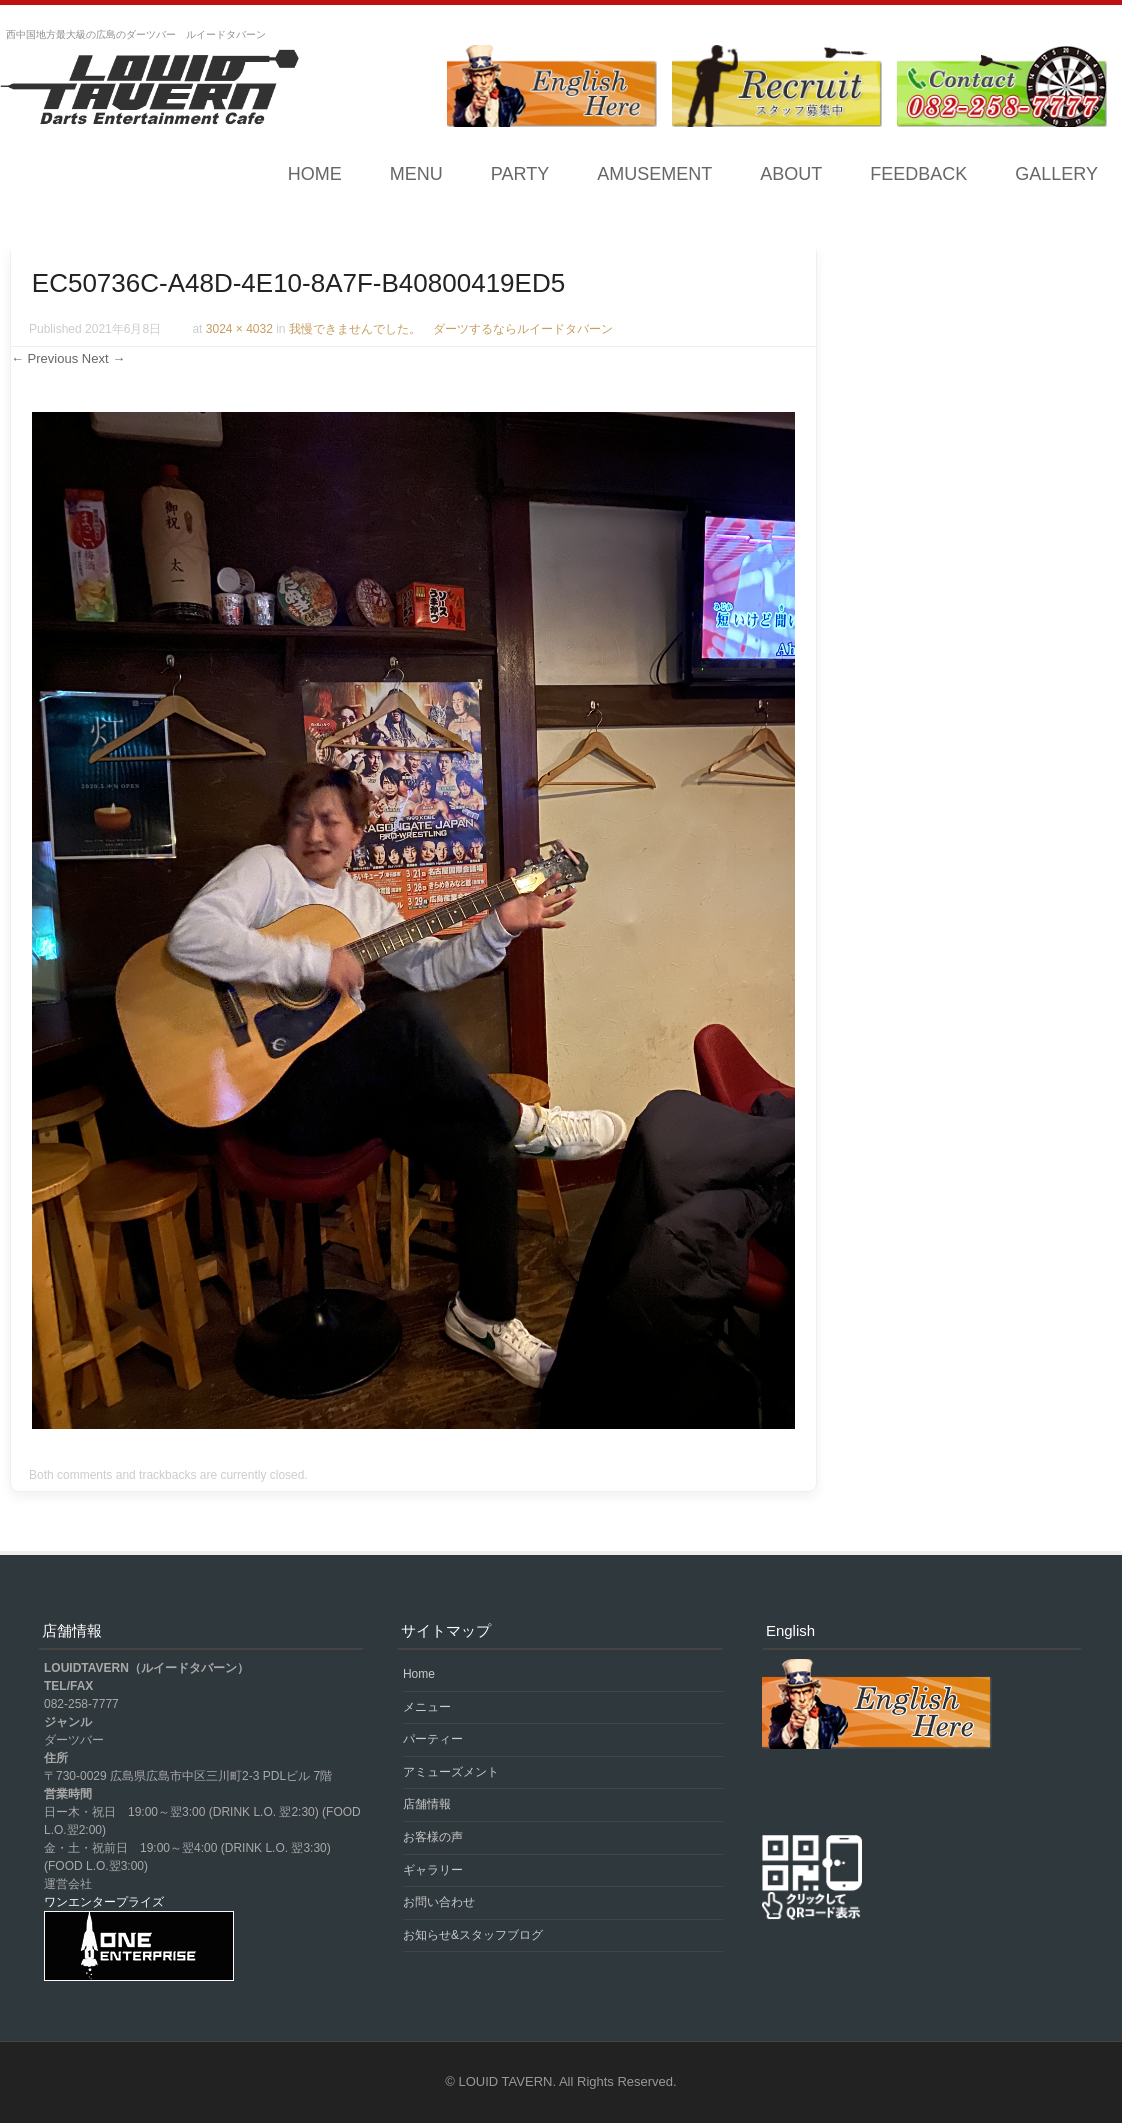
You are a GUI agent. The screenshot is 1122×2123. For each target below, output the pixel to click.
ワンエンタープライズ (104, 1902)
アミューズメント (451, 1772)
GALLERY (1056, 174)
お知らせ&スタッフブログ (473, 1935)
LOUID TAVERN (506, 2081)
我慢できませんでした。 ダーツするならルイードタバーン (451, 329)
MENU (416, 174)
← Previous (44, 358)
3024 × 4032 (239, 329)
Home (315, 174)
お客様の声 (433, 1837)
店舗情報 (427, 1804)
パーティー (433, 1739)
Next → (103, 358)
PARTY (520, 174)
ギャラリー (433, 1870)
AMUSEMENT (654, 174)
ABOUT (791, 174)
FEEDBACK (918, 174)
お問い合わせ (439, 1902)
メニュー (427, 1707)
